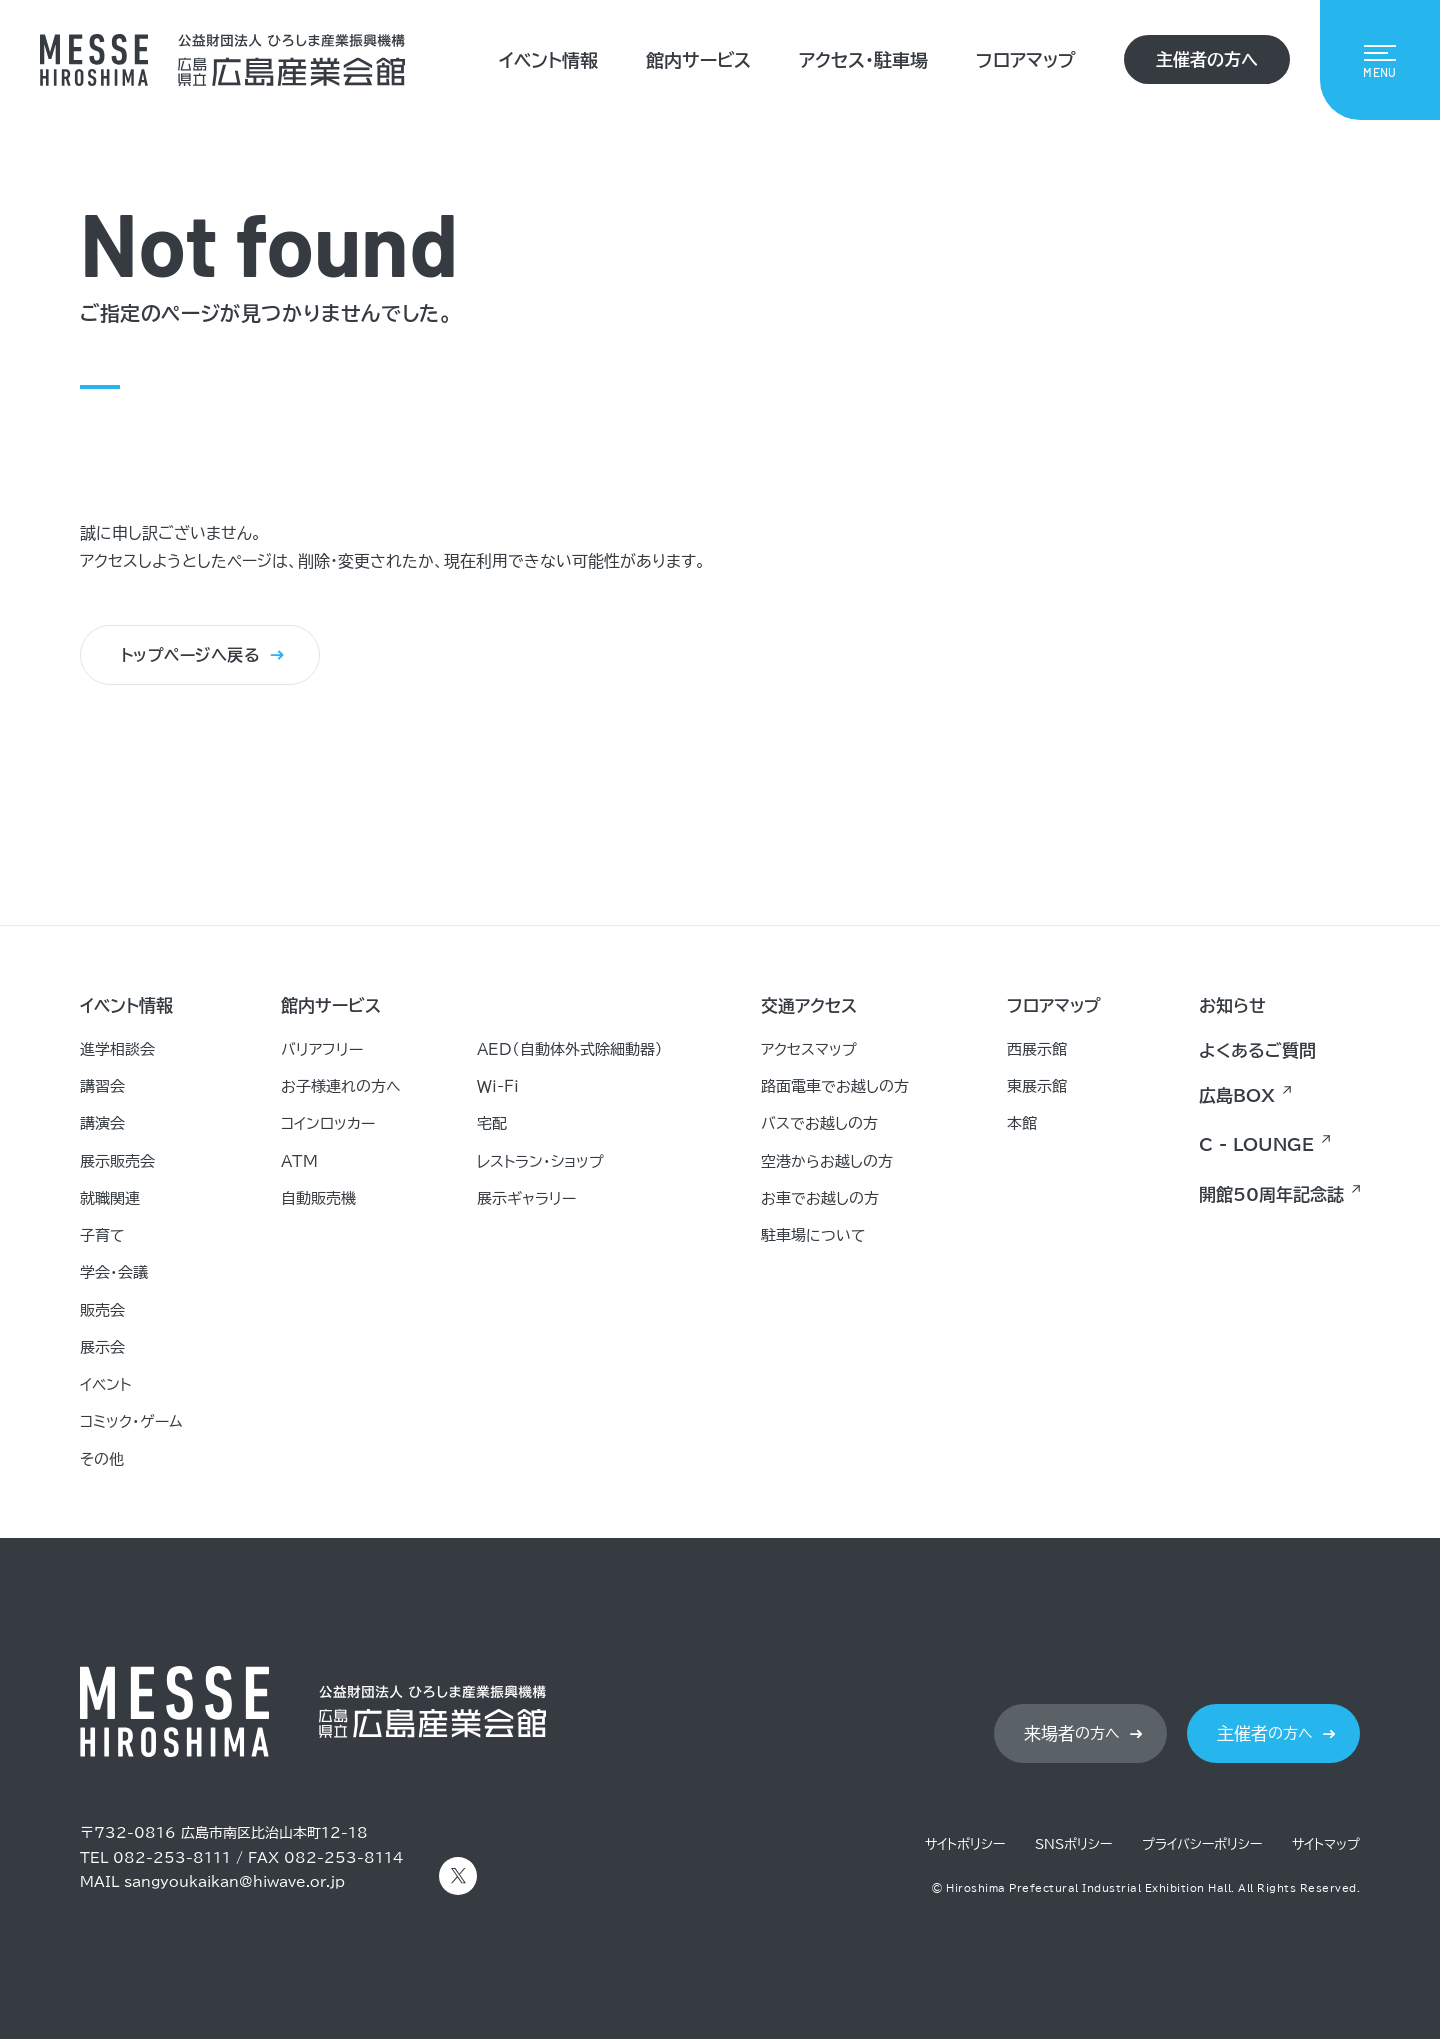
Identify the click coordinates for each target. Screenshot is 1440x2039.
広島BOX (1237, 1095)
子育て (102, 1235)
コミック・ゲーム (131, 1421)
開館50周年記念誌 (1271, 1194)
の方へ (1072, 1734)
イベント (105, 1384)
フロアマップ (1026, 60)
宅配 (492, 1123)
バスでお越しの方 (819, 1123)
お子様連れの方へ (341, 1086)
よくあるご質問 (1257, 1050)
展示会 (102, 1347)
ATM (299, 1161)
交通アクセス (809, 1005)
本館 (1022, 1123)
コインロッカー (328, 1123)
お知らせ (1232, 1005)
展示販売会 (117, 1161)
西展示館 (1037, 1049)
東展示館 (1037, 1086)
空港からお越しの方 (827, 1161)
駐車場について (813, 1235)
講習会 (102, 1086)
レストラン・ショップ (540, 1161)
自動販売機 (318, 1198)
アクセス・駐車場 (863, 60)
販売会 (102, 1310)
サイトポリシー (965, 1844)
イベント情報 (548, 60)
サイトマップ (1326, 1844)
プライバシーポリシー (1202, 1844)
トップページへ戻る (190, 656)
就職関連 (110, 1198)
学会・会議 (114, 1272)
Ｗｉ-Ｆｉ (498, 1086)
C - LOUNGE (1256, 1144)
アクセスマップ (809, 1049)
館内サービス (698, 60)
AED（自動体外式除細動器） (570, 1049)
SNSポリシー (1073, 1844)
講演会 (102, 1123)
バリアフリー (322, 1049)
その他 (102, 1459)
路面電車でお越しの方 (835, 1086)
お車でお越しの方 (820, 1198)
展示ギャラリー (526, 1198)
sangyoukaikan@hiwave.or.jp (234, 1882)
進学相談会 (117, 1049)
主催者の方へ (1207, 59)
